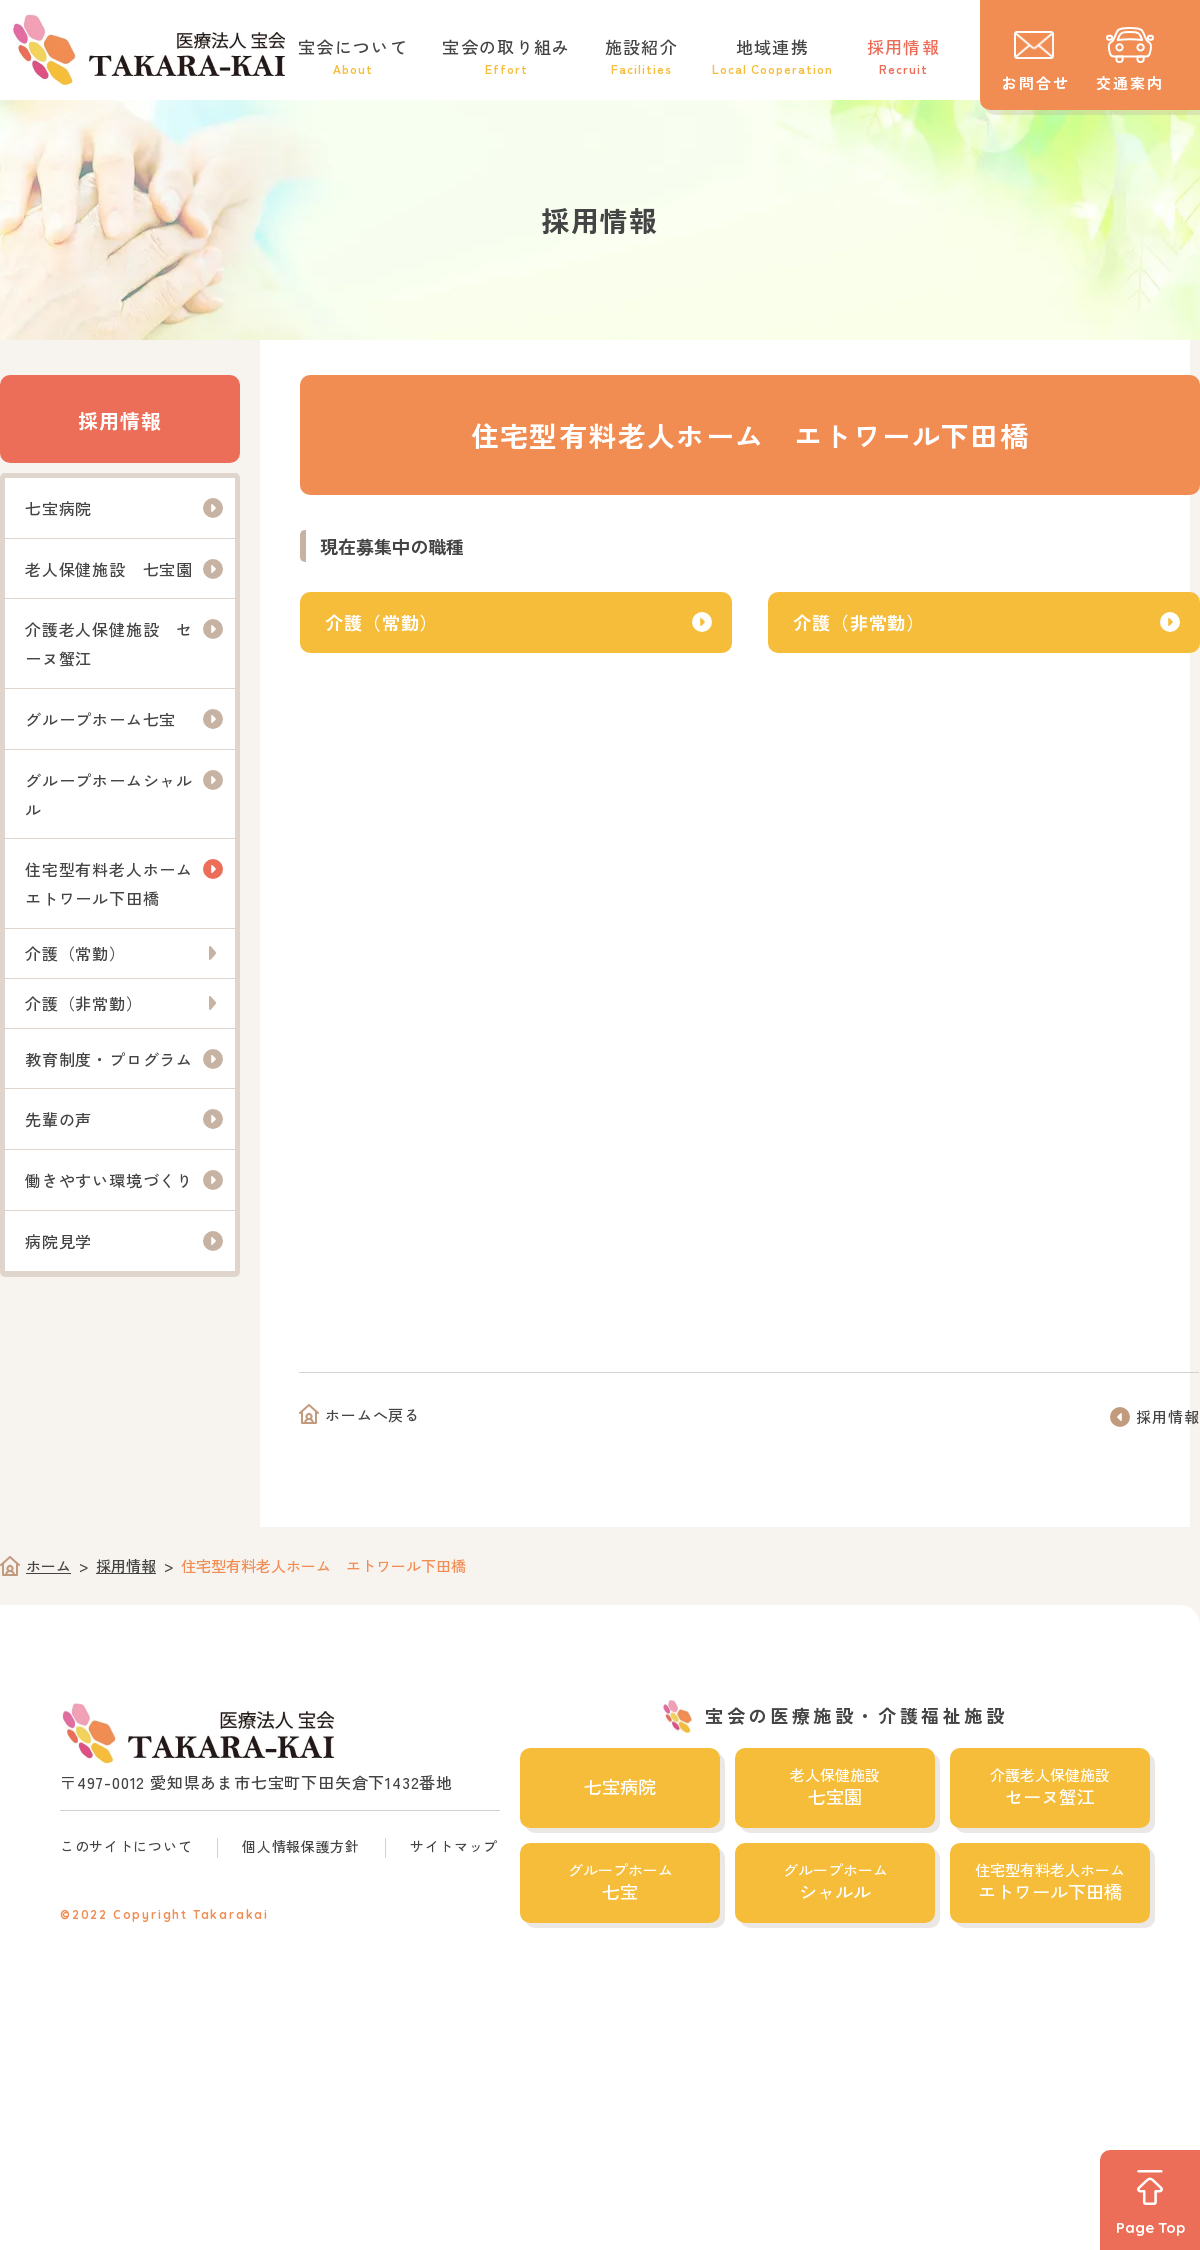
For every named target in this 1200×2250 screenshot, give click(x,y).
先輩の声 (58, 1119)
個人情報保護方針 (301, 1846)
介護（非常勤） (859, 622)
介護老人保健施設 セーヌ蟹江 (109, 643)
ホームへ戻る (372, 1414)
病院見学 (58, 1241)
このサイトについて (126, 1846)
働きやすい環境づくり (109, 1180)
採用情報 (120, 420)
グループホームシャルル (109, 794)
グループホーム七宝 (100, 719)
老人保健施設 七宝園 (109, 569)
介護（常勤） (381, 622)
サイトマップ (454, 1846)
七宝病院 (58, 508)
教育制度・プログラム (109, 1059)
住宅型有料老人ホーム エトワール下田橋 (117, 883)
